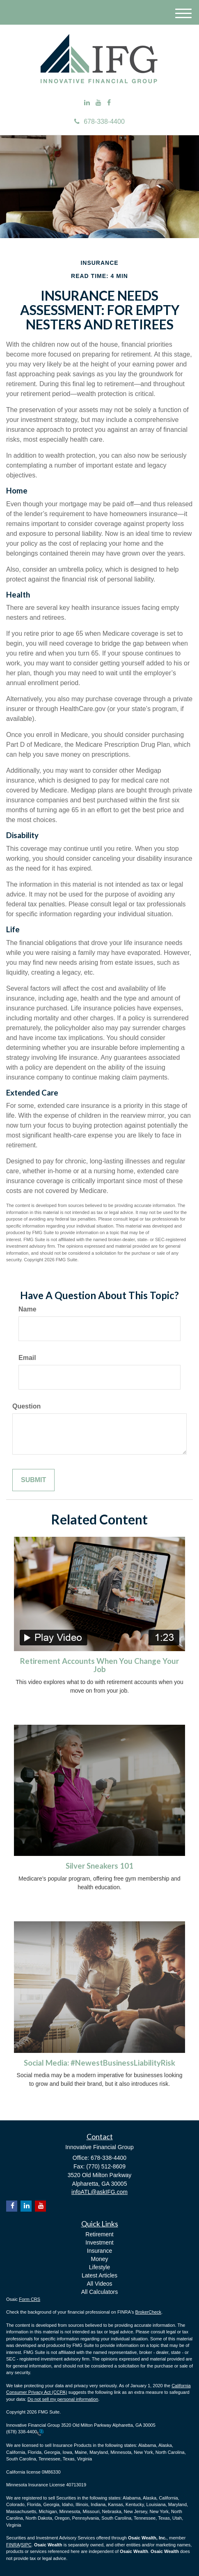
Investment (99, 2242)
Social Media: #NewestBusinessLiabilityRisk (99, 2062)
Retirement (99, 2234)
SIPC (26, 2544)
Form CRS (29, 2299)
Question (26, 1406)
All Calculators (99, 2292)
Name (27, 1309)
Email (27, 1357)
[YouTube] (98, 103)
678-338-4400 (99, 121)
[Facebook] (109, 103)
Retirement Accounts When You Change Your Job (99, 1665)
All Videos (99, 2283)
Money (99, 2259)
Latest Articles (99, 2275)
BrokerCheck (148, 2312)
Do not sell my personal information (62, 2399)
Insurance (99, 2250)
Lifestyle (99, 2267)
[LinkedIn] (87, 103)
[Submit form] (33, 1480)
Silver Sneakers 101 (99, 1865)
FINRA (13, 2544)
